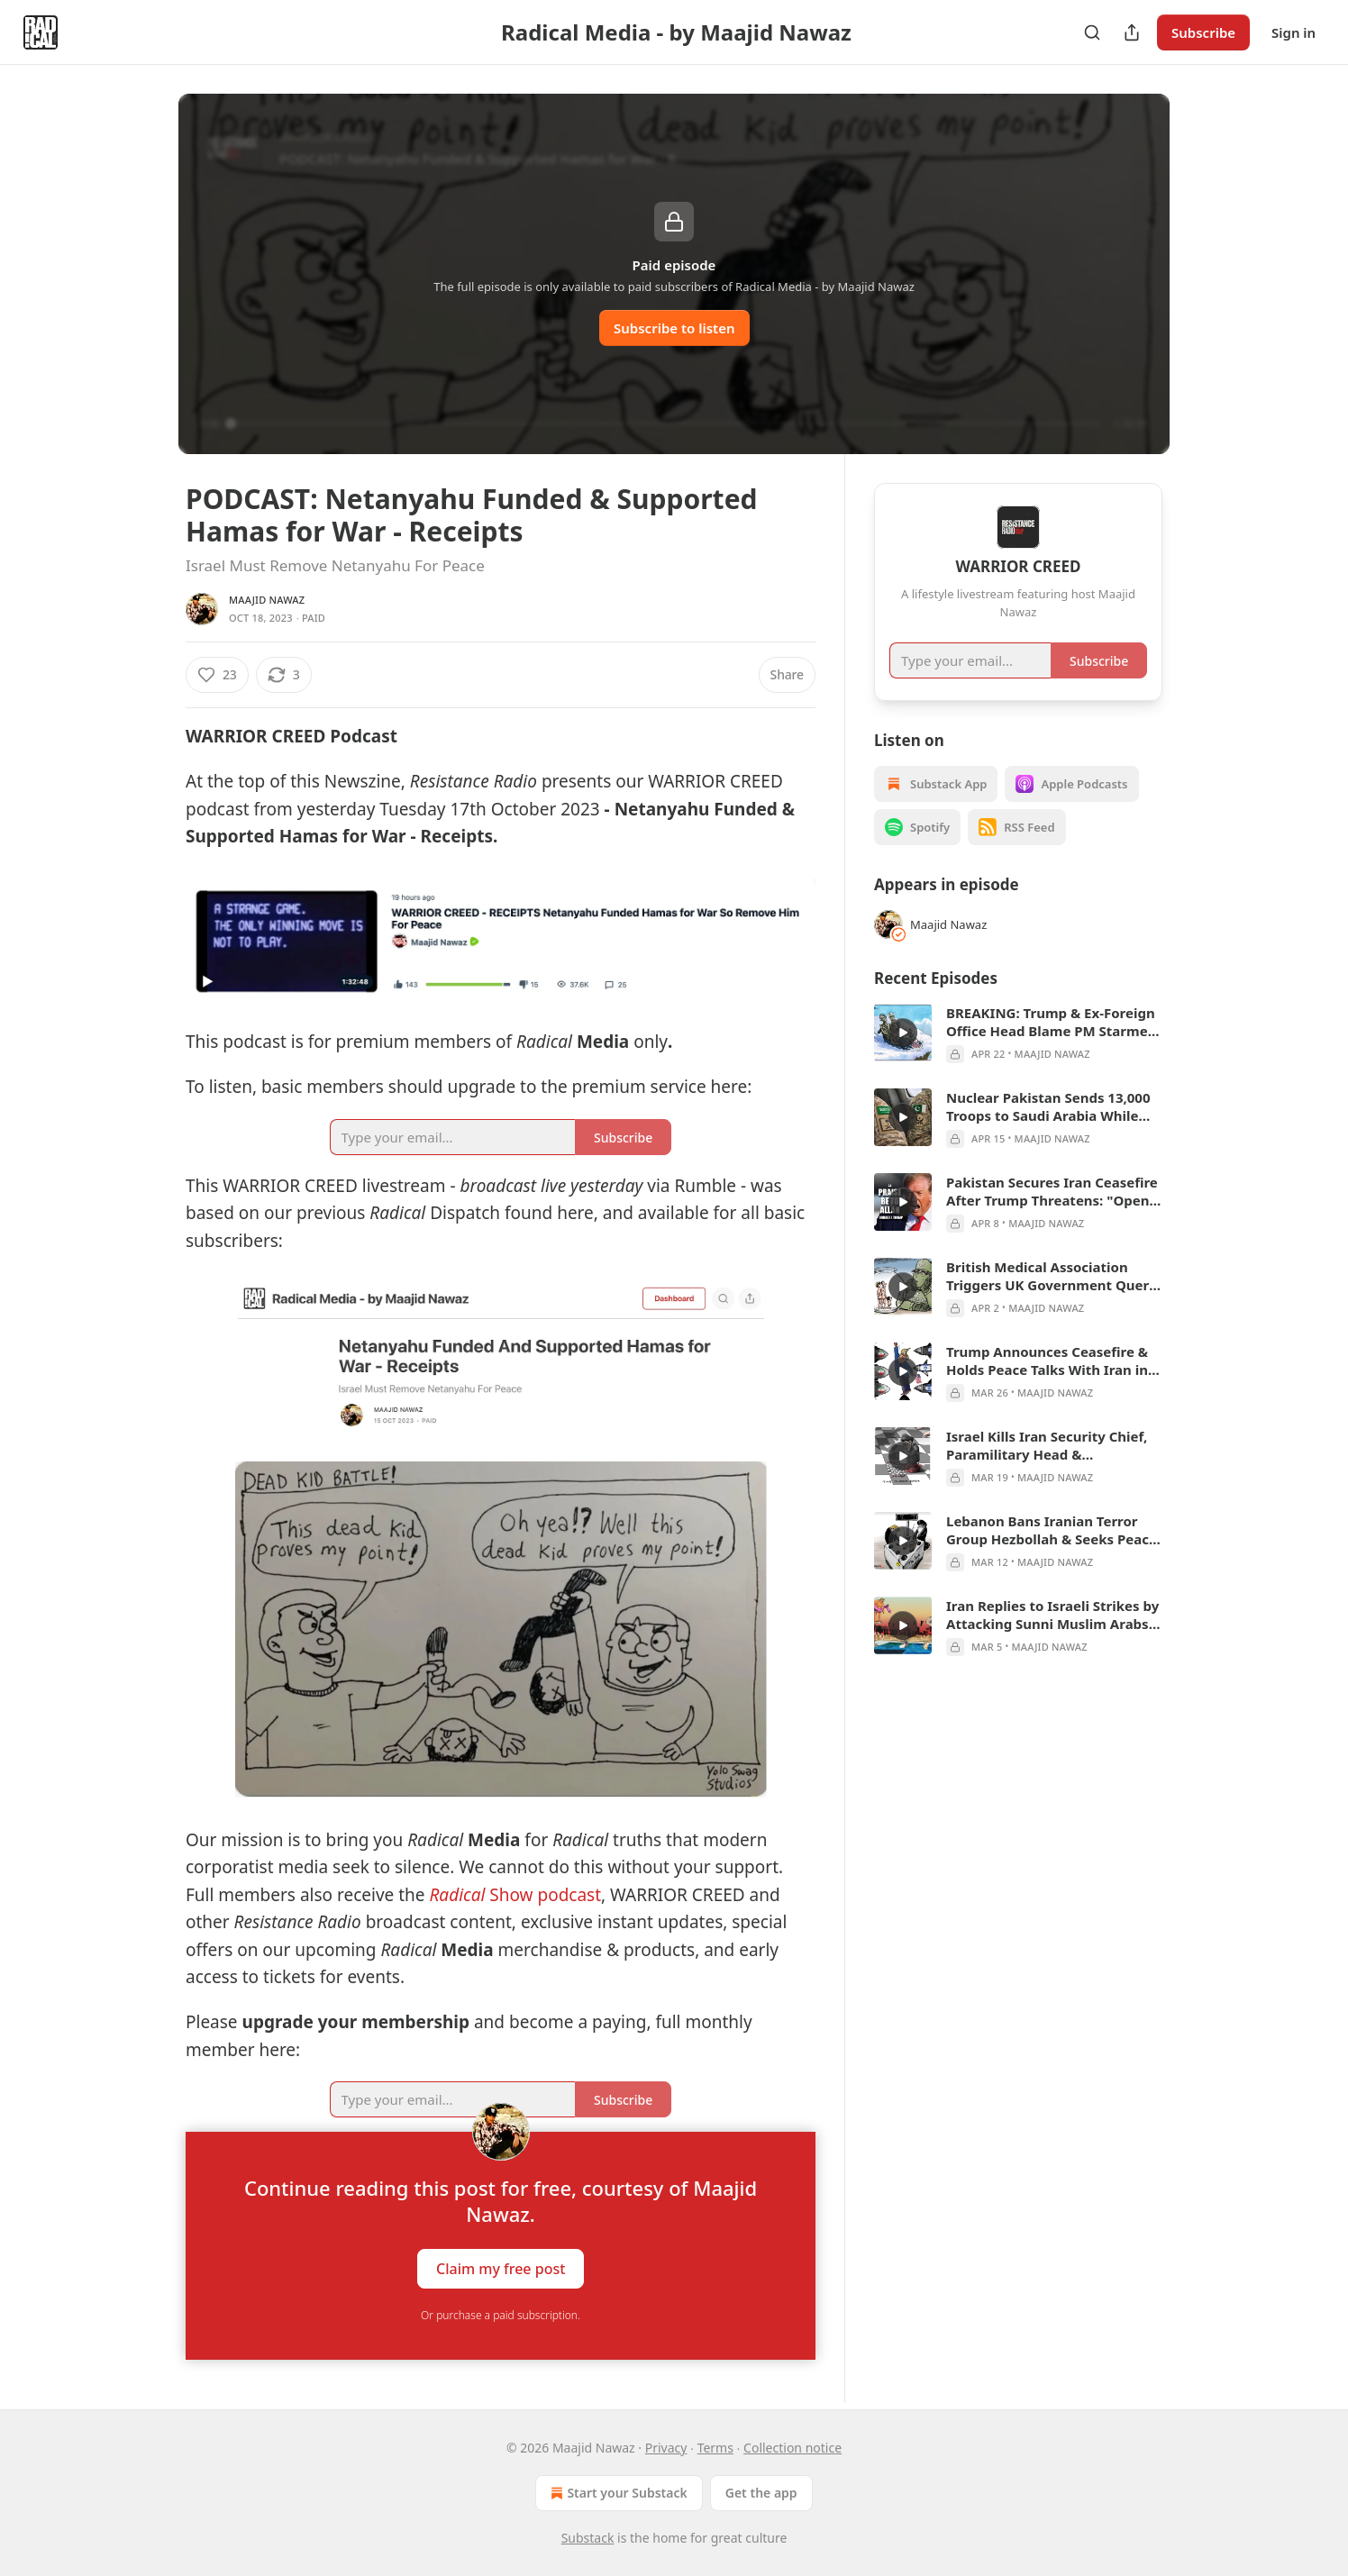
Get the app (761, 2492)
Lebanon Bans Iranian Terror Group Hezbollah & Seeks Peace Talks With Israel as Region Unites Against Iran (1051, 1530)
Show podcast (543, 1895)
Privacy (666, 2447)
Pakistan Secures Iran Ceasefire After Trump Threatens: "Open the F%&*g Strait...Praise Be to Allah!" (1052, 1191)
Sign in (1293, 32)
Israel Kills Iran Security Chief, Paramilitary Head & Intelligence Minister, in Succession (1046, 1445)
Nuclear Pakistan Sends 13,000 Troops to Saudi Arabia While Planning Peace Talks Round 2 (1048, 1106)
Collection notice (792, 2447)
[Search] (1092, 32)
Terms (715, 2447)
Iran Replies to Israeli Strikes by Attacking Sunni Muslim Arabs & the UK (1054, 1615)
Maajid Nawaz (267, 599)
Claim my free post (500, 2269)
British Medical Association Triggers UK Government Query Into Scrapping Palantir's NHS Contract (1051, 1276)
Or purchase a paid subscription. (500, 2315)
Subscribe (1203, 32)
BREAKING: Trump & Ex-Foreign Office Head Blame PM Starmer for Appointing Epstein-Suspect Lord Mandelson (1050, 1022)
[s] (902, 1032)
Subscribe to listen (674, 328)
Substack (588, 2537)
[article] (1018, 1033)
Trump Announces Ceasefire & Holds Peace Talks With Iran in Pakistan (1047, 1361)
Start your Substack (617, 2493)
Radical (457, 1895)
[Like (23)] (217, 675)
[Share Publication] (1132, 32)
